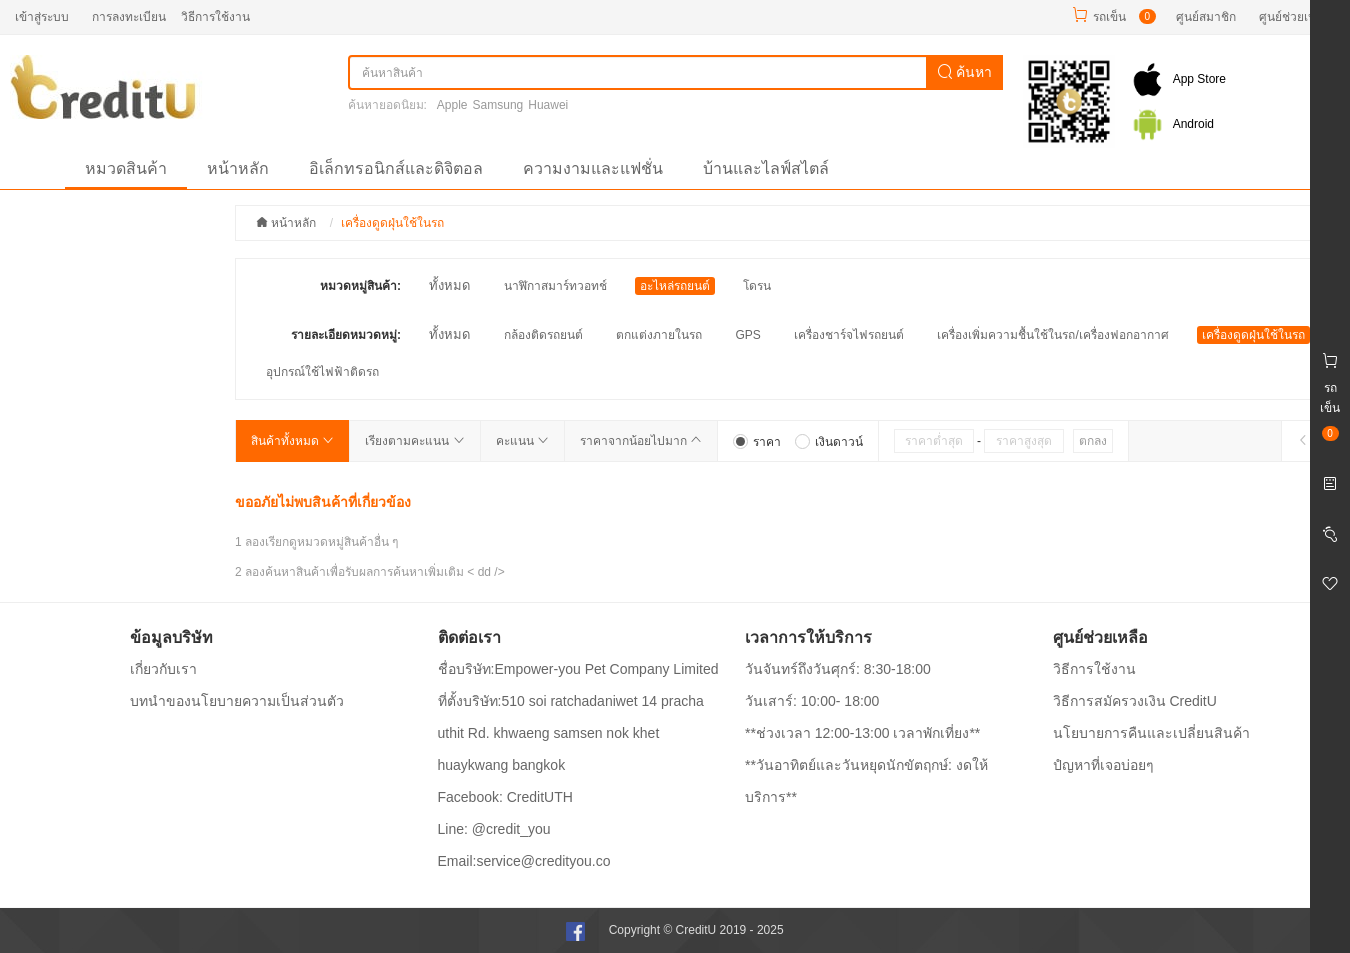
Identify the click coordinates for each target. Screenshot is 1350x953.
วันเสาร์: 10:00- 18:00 (812, 701)
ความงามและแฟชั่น (593, 168)
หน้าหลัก (238, 168)
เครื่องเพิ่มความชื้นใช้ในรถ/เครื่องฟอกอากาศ (1052, 335)
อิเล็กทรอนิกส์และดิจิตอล (396, 168)
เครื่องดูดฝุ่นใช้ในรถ (1253, 335)
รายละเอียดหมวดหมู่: (346, 335)
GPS (747, 335)
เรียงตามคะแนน (414, 441)
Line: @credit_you (494, 829)
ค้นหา (965, 72)
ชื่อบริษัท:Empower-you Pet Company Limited (578, 669)
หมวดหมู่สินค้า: (360, 286)
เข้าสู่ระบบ (42, 17)
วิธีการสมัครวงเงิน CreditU (1135, 701)
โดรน (757, 286)
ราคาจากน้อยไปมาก (641, 441)
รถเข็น (1109, 17)
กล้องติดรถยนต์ (543, 335)
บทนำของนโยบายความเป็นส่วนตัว (237, 701)
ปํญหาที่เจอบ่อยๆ (1103, 765)
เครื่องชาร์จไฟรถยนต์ (849, 335)
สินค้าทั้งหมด (292, 441)
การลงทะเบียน (129, 17)
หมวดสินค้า (126, 168)
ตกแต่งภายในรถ (659, 335)
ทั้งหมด (449, 285)
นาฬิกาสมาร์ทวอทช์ (555, 286)
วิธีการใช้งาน (215, 17)
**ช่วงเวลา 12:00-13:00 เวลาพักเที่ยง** (862, 733)
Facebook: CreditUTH (505, 797)
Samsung (498, 105)
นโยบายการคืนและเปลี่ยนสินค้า (1151, 733)
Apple (452, 105)
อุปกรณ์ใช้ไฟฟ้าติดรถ (322, 372)
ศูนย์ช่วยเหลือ (1294, 17)
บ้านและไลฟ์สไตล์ (766, 168)
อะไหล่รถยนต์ (675, 286)
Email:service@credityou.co (524, 861)
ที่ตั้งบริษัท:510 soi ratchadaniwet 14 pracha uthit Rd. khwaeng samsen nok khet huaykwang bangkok (571, 733)
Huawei (548, 105)
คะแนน (522, 441)
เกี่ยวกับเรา (163, 669)
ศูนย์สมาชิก (1206, 17)
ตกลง (1093, 441)
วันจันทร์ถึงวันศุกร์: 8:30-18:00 (838, 669)
